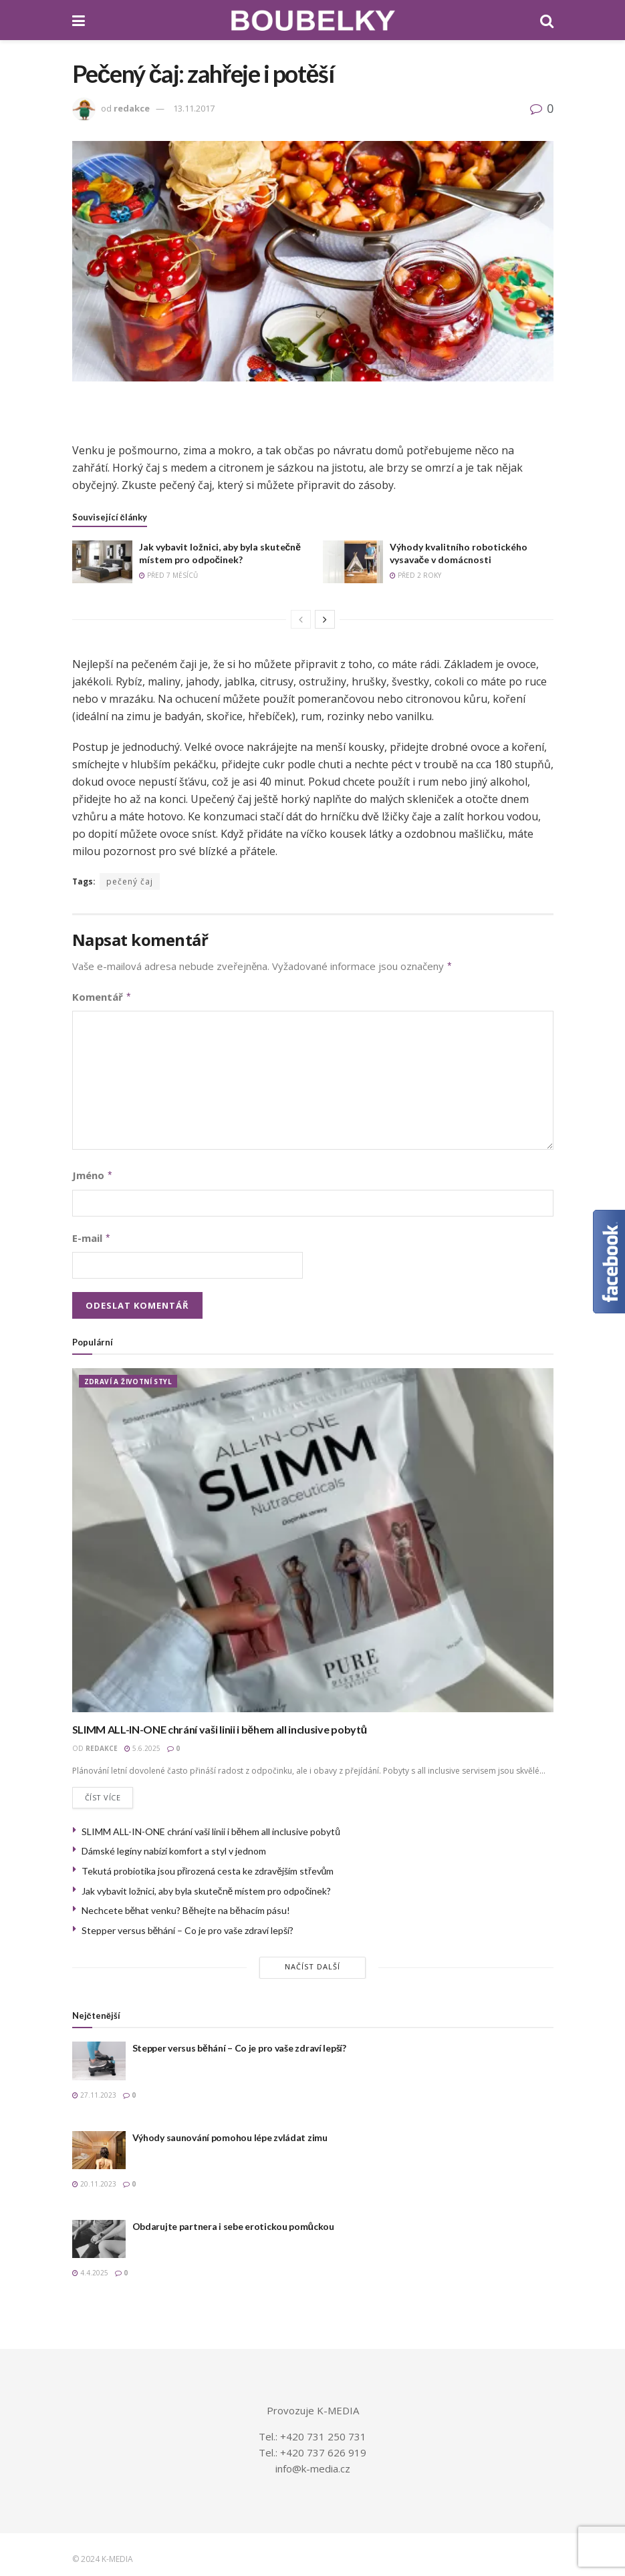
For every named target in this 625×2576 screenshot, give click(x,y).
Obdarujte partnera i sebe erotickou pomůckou (233, 2221)
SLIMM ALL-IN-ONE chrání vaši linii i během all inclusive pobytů (220, 1724)
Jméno (93, 1172)
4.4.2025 (90, 2267)
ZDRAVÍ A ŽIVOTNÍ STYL (128, 1376)
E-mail (92, 1234)
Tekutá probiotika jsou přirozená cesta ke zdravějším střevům (208, 1865)
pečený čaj (129, 881)
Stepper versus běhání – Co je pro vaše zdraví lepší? (188, 1925)
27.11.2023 (94, 2089)
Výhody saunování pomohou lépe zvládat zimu (230, 2132)
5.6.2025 (142, 1743)
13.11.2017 (194, 108)
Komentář (102, 995)
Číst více (103, 1793)
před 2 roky (415, 575)
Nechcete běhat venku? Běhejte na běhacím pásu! (186, 1905)
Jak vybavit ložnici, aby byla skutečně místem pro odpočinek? (207, 1885)
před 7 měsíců (168, 575)
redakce (132, 108)
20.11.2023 (94, 2178)
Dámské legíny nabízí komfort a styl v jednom (174, 1846)
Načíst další (312, 1962)
